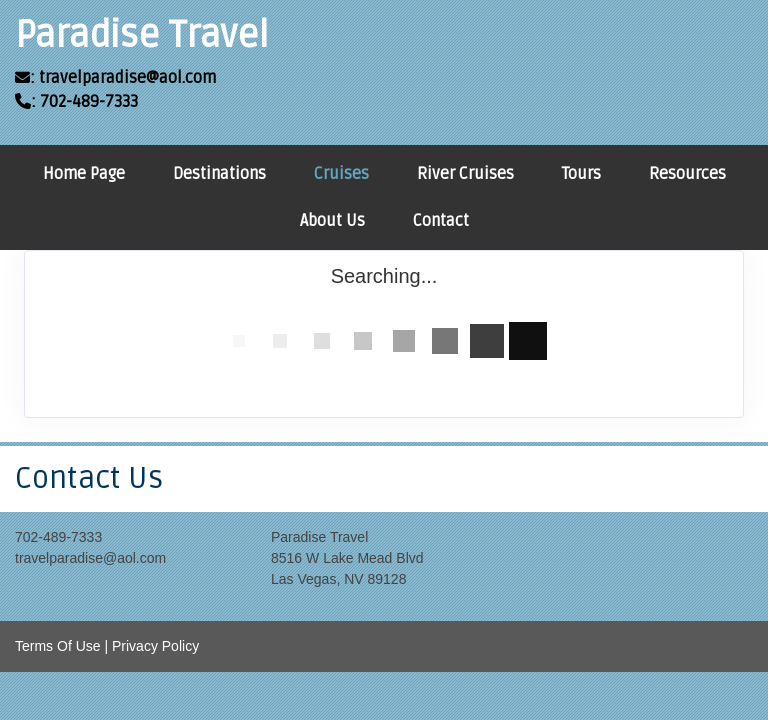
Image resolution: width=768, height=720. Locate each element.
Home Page (84, 174)
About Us (332, 221)
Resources (687, 174)
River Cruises (465, 174)
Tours (581, 174)
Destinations (219, 174)
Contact (441, 221)
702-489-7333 (58, 537)
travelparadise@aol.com (90, 558)
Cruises (341, 174)
